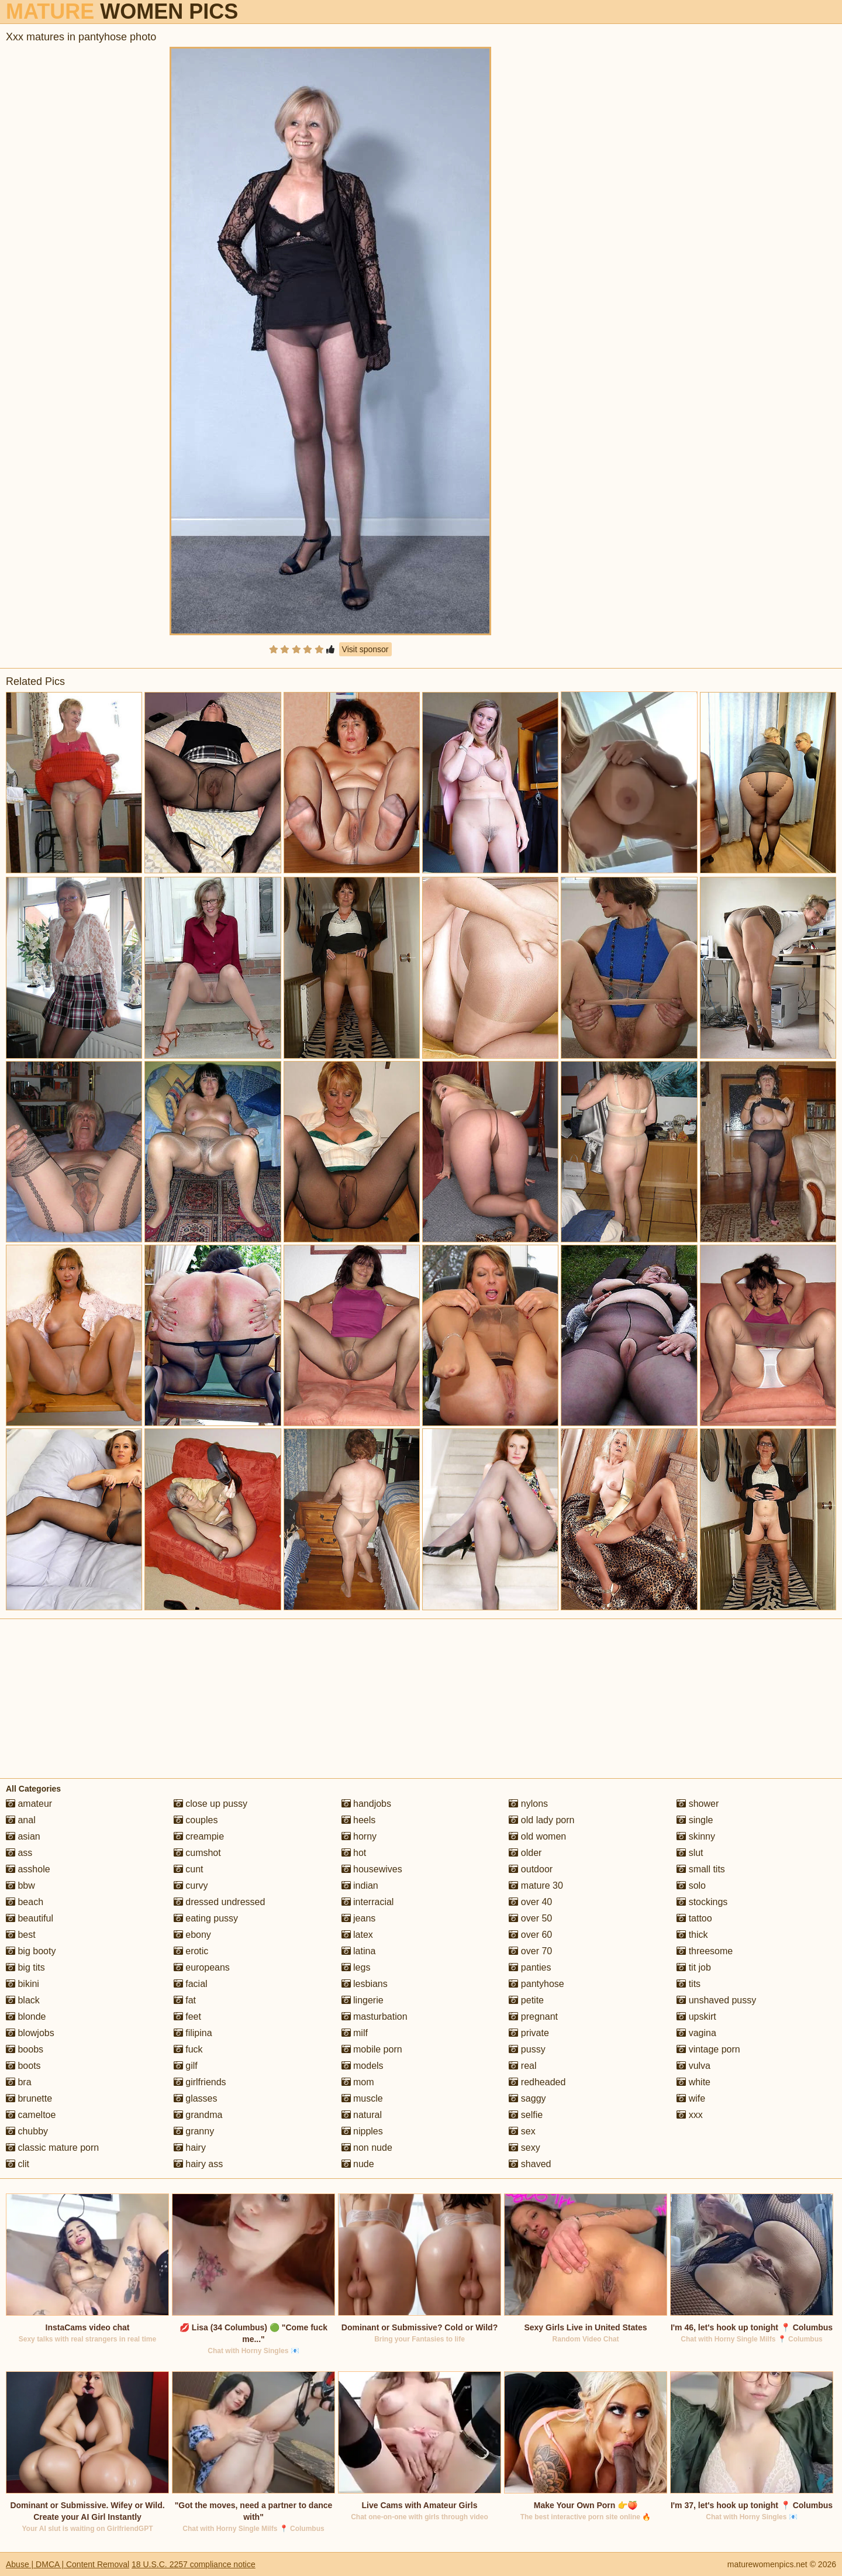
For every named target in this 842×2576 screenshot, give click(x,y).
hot (354, 1853)
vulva (693, 2066)
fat (185, 2000)
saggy (527, 2098)
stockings (702, 1902)
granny (194, 2131)
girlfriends (200, 2082)
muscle (362, 2098)
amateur (29, 1804)
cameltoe (31, 2115)
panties (530, 1967)
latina (358, 1951)
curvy (191, 1885)
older (525, 1853)
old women (537, 1836)
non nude (366, 2148)
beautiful (29, 1918)
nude (357, 2164)
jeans (358, 1918)
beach (24, 1902)
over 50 (530, 1918)
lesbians (364, 1984)
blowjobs (30, 2033)
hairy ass (198, 2164)
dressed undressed (219, 1902)
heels (358, 1820)
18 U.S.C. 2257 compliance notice (194, 2564)
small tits (701, 1869)
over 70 (530, 1951)
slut (690, 1853)
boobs (24, 2049)
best (21, 1935)
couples (196, 1820)
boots (23, 2066)
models (362, 2066)
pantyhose (536, 1984)
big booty (31, 1951)
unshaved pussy (716, 2000)
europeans (202, 1967)
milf (354, 2033)
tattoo (694, 1918)
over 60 (530, 1935)
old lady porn (541, 1820)
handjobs (366, 1804)
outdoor (531, 1869)
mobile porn (371, 2049)
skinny (696, 1836)
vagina (696, 2033)
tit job (694, 1967)
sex (522, 2131)
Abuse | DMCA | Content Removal (67, 2564)
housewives (371, 1869)
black (23, 2000)
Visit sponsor (365, 649)
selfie (526, 2115)
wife (691, 2098)
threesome (705, 1951)
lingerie (362, 2000)
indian (359, 1885)
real (522, 2066)
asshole (28, 1869)
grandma (198, 2115)
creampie (199, 1836)
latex (357, 1935)
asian (23, 1836)
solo (691, 1885)
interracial (367, 1902)
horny (359, 1836)
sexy (524, 2148)
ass (19, 1853)
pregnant (533, 2016)
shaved (530, 2164)
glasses (196, 2098)
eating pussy (206, 1918)
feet (187, 2016)
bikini (22, 1984)
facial (191, 1984)
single (695, 1820)
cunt (188, 1869)
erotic (191, 1951)
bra (19, 2082)
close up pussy (210, 1804)
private (528, 2033)
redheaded (537, 2082)
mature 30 (536, 1885)
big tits (25, 1967)
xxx (689, 2115)
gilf (186, 2066)
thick (692, 1935)
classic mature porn (52, 2148)
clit (17, 2164)
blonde (26, 2016)
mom (357, 2082)
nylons (528, 1804)
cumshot (197, 1853)
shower (698, 1804)
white (693, 2082)
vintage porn (708, 2049)
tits (688, 1984)
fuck (188, 2049)
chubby (27, 2131)
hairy (190, 2148)
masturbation (374, 2016)
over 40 (530, 1902)
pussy (527, 2049)
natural (361, 2115)
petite (526, 2000)
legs (356, 1967)
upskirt (696, 2016)
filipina (193, 2033)
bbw (20, 1885)
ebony (192, 1935)
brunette (29, 2098)
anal (21, 1820)
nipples (362, 2131)
